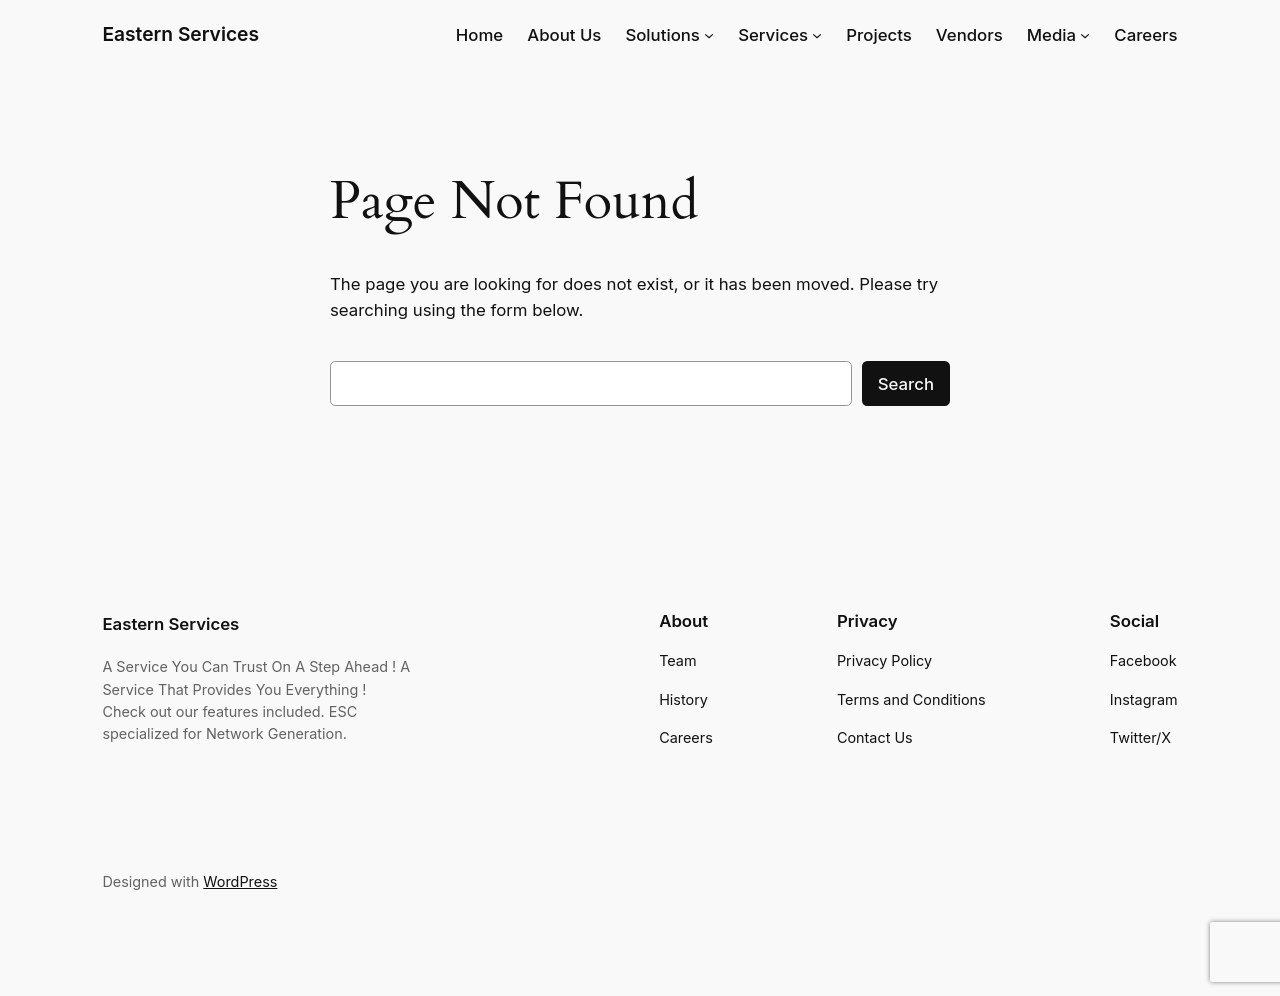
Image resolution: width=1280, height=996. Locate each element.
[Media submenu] (1085, 35)
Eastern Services (180, 34)
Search (906, 384)
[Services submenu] (817, 35)
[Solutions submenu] (709, 35)
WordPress (240, 881)
